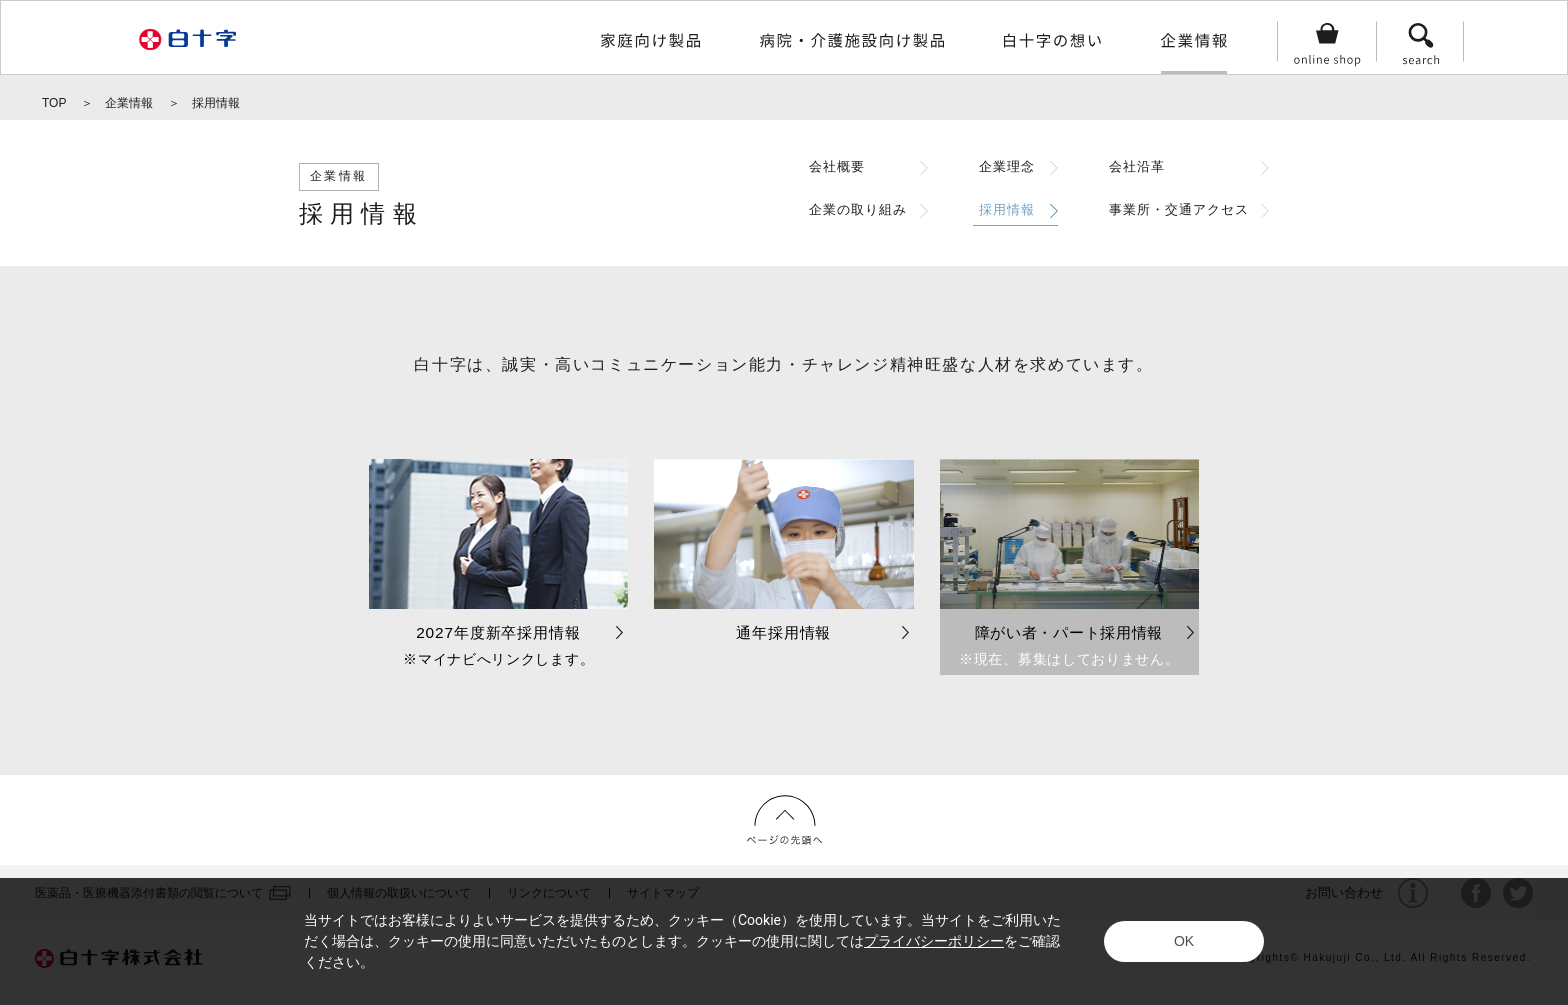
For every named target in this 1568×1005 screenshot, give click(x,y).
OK (1184, 941)
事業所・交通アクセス (1179, 210)
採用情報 (1007, 210)
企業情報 (129, 103)
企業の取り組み (858, 210)
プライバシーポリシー (934, 941)
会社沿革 (1137, 167)
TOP (54, 103)
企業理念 (1007, 167)
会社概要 (837, 167)
